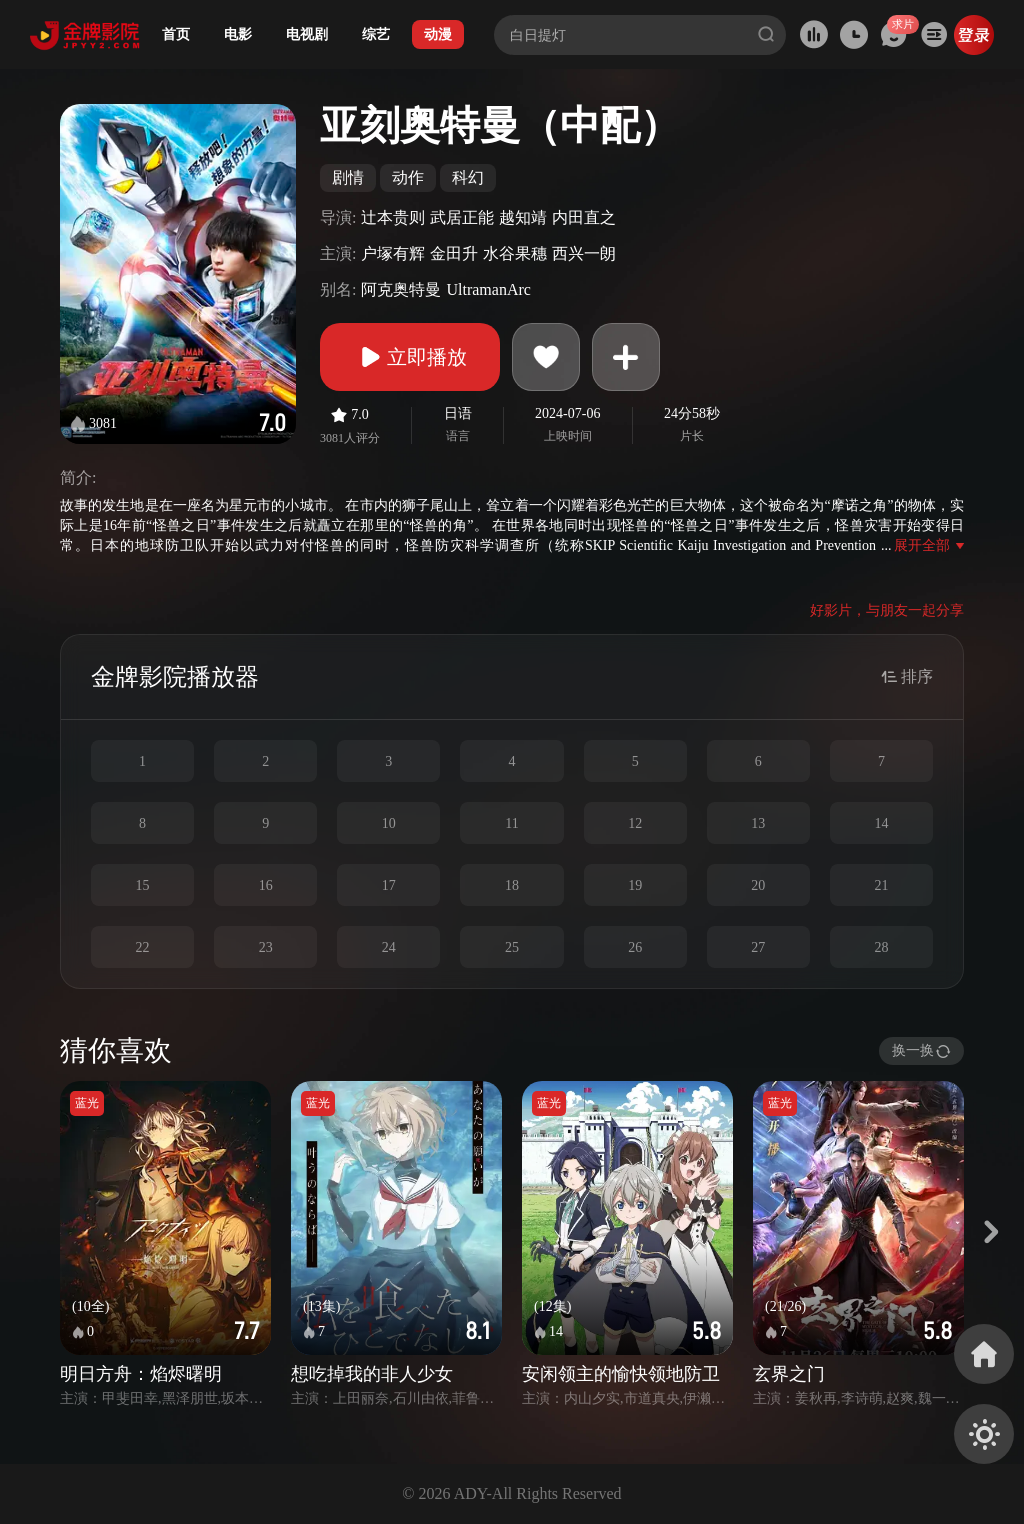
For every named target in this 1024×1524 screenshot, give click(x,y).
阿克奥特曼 (401, 289)
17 (389, 885)
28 (881, 947)
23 (266, 947)
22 (143, 947)
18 (512, 885)
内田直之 (584, 217)
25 (512, 947)
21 (881, 885)
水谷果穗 (515, 253)
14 (881, 823)
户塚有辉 (393, 253)
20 (758, 885)
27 (758, 947)
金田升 (454, 253)
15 (143, 885)
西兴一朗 (584, 253)
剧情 (348, 177)
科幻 (468, 177)
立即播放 (410, 357)
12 (635, 823)
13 (758, 823)
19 (635, 885)
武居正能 (462, 217)
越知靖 (523, 217)
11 (511, 823)
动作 (408, 177)
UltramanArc (488, 289)
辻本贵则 (393, 217)
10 (389, 823)
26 (635, 947)
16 (266, 885)
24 (389, 947)
